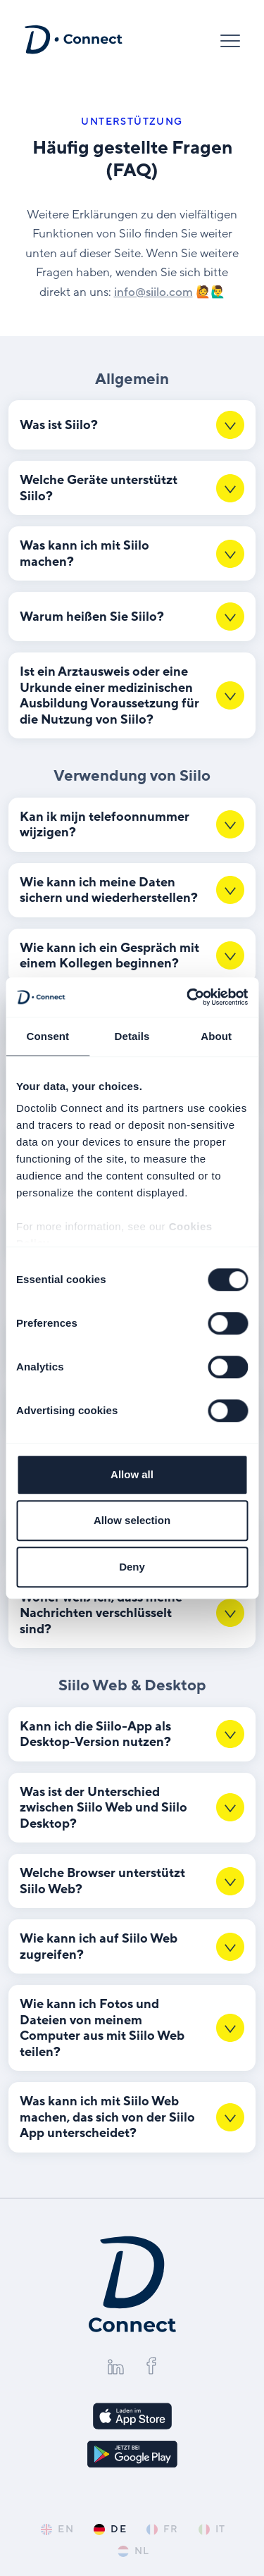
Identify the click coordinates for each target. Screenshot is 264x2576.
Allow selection (132, 1520)
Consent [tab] (47, 1036)
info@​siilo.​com (153, 292)
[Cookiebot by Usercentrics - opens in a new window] (188, 997)
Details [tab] (132, 1036)
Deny (132, 1567)
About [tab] (216, 1036)
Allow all (132, 1474)
